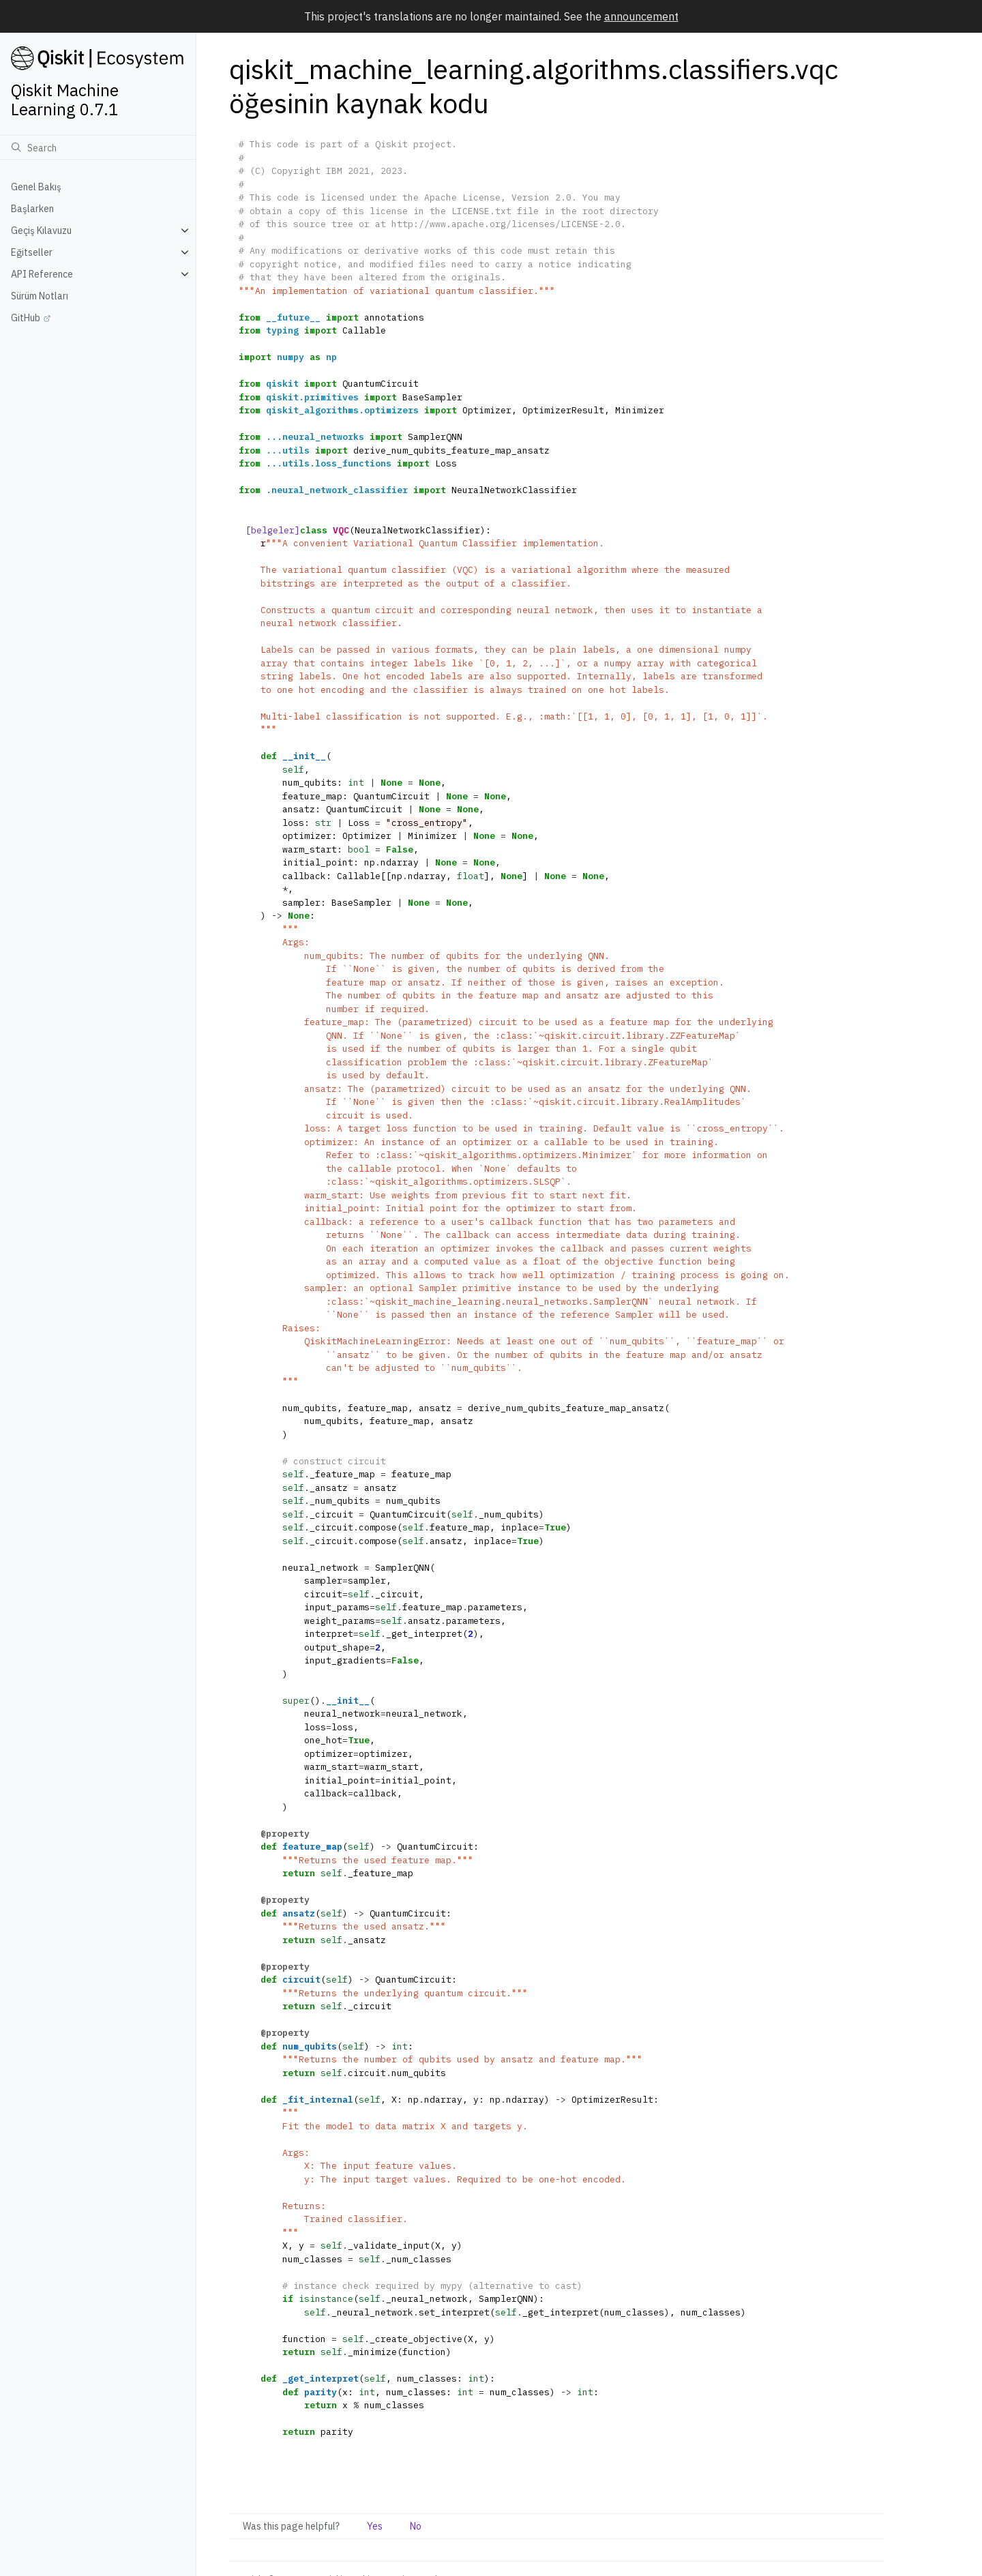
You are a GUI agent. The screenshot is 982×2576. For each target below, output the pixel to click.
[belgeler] (273, 530)
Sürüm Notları (39, 296)
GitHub (25, 318)
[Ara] (98, 147)
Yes (375, 2526)
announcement (641, 16)
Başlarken (32, 209)
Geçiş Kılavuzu (41, 230)
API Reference (42, 274)
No (415, 2526)
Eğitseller (32, 252)
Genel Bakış (36, 187)
